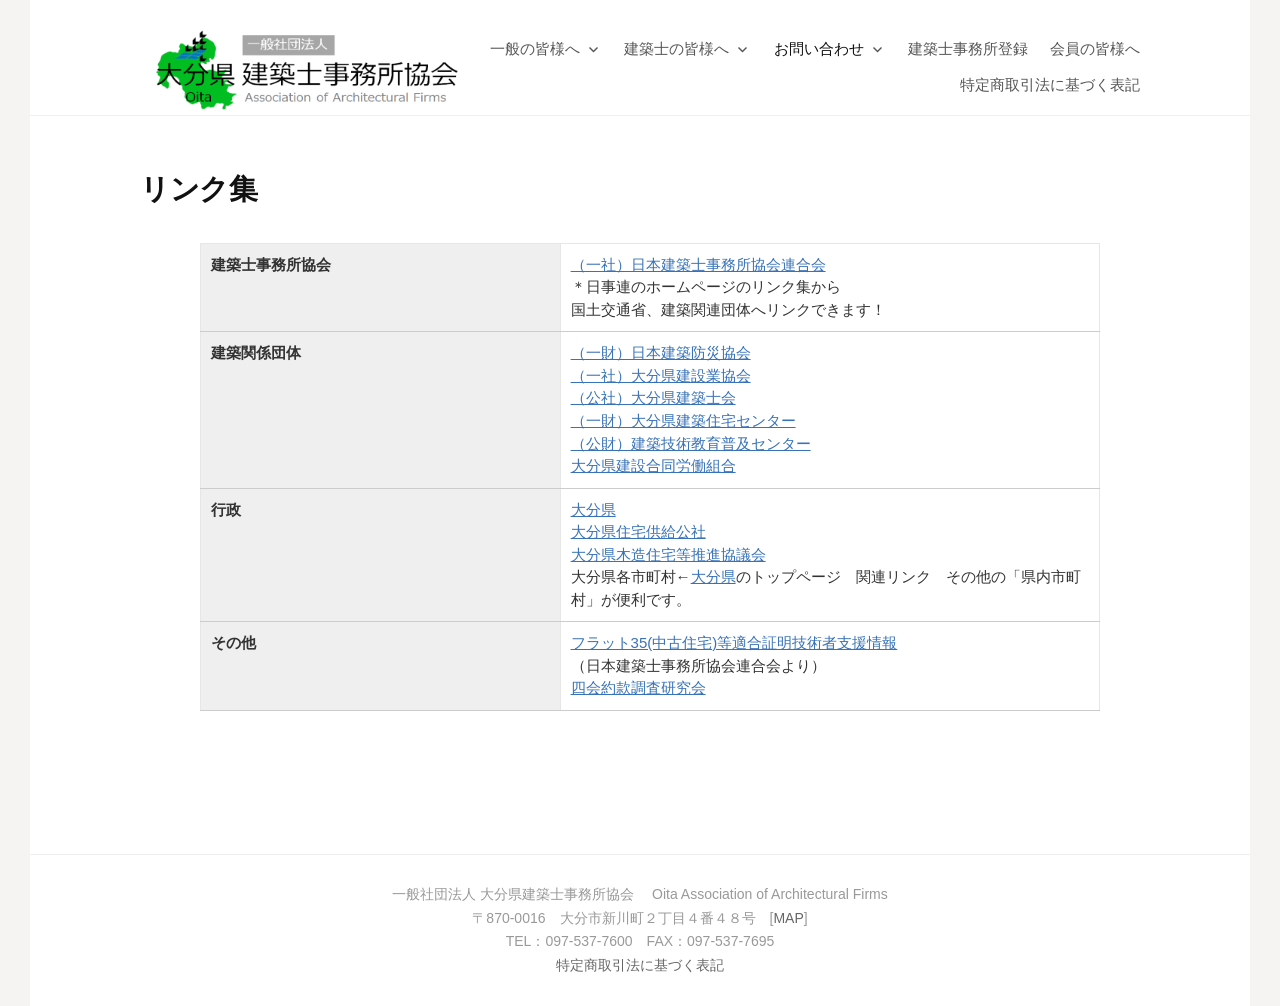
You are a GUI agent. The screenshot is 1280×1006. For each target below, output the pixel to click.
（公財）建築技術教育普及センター (691, 443)
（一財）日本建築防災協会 (661, 352)
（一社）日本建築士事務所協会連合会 (698, 264)
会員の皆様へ (1095, 48)
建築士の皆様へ (676, 48)
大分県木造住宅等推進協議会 (668, 554)
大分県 (593, 509)
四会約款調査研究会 (638, 687)
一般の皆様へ (535, 48)
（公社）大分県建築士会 (653, 397)
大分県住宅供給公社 (638, 531)
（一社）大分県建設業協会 (661, 375)
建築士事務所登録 (968, 48)
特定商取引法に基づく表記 (1050, 84)
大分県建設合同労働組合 (653, 465)
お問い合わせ (819, 48)
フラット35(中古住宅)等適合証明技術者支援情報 (734, 642)
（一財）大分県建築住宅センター (683, 420)
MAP (788, 918)
